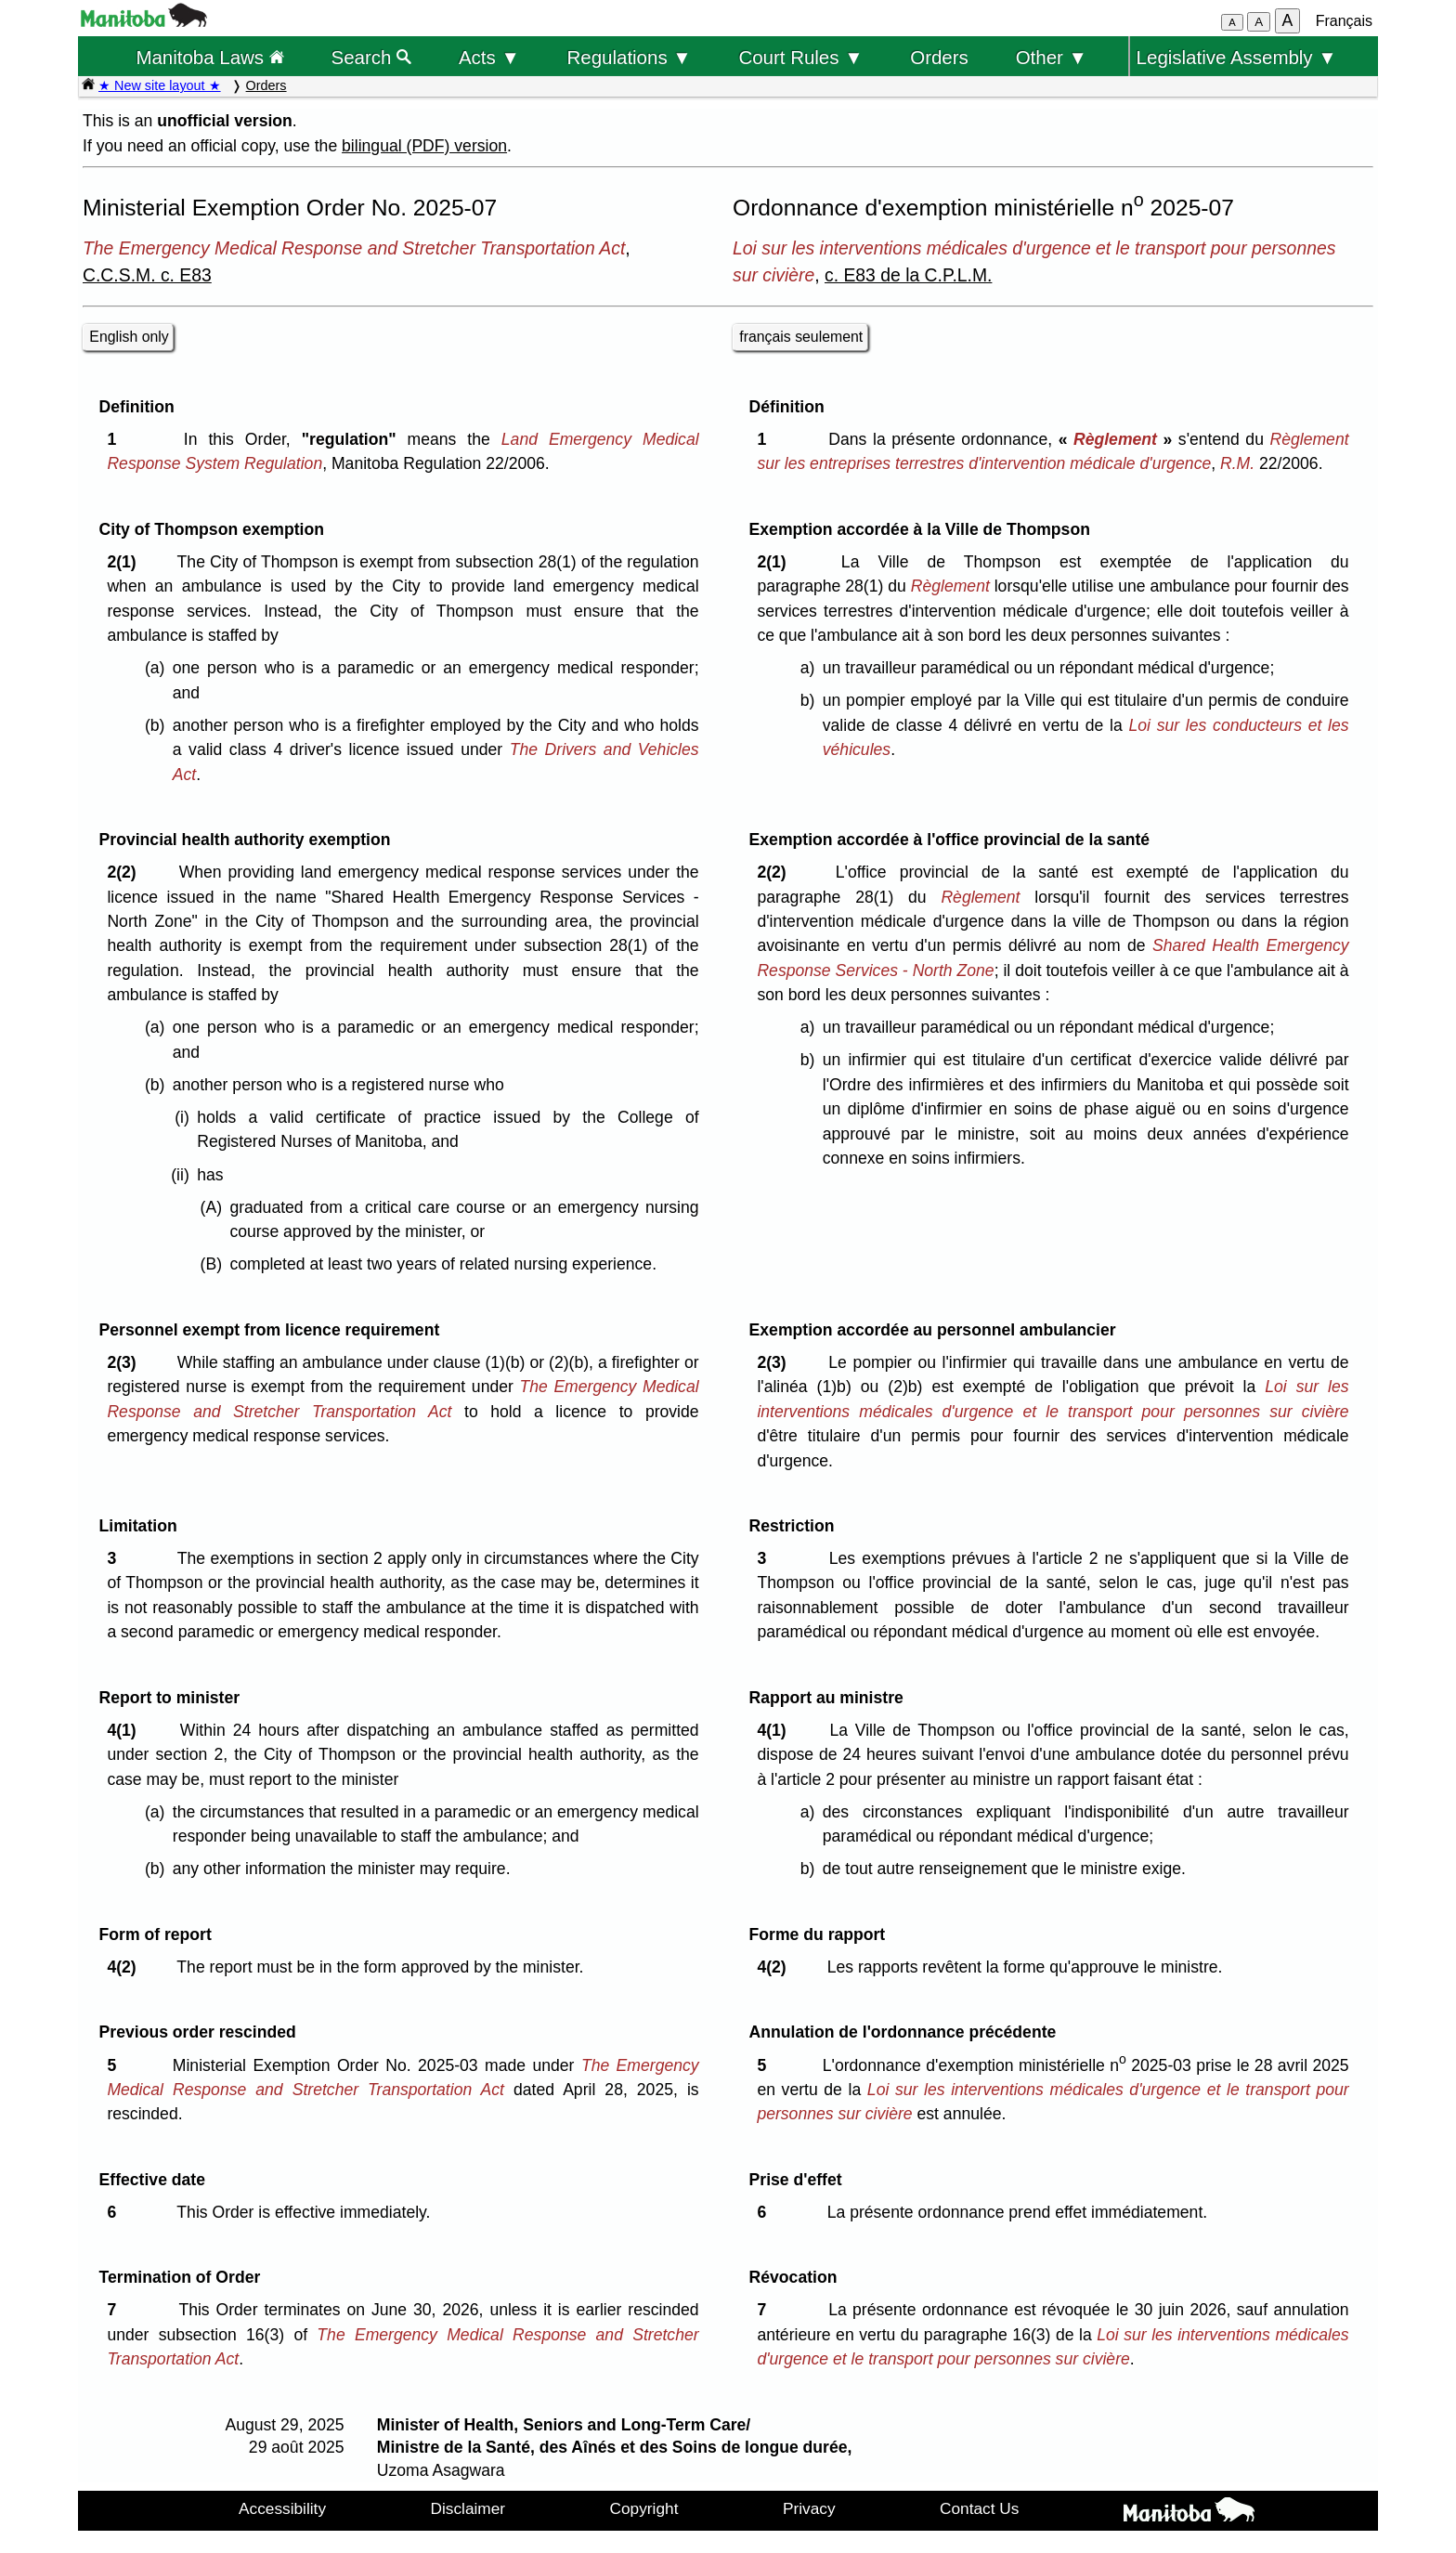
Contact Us (979, 2508)
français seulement (801, 337)
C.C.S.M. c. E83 (147, 275)
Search (372, 57)
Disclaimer (468, 2508)
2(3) (126, 1362)
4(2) (126, 1967)
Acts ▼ (489, 57)
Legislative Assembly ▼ (1237, 57)
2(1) (126, 562)
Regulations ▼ (629, 57)
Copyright (644, 2508)
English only (128, 337)
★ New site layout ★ (159, 85)
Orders (939, 57)
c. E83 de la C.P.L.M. (908, 275)
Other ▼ (1051, 57)
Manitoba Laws (209, 57)
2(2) (126, 872)
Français (1344, 21)
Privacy (809, 2508)
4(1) (126, 1730)
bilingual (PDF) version (424, 146)
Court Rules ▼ (800, 57)
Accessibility (282, 2508)
